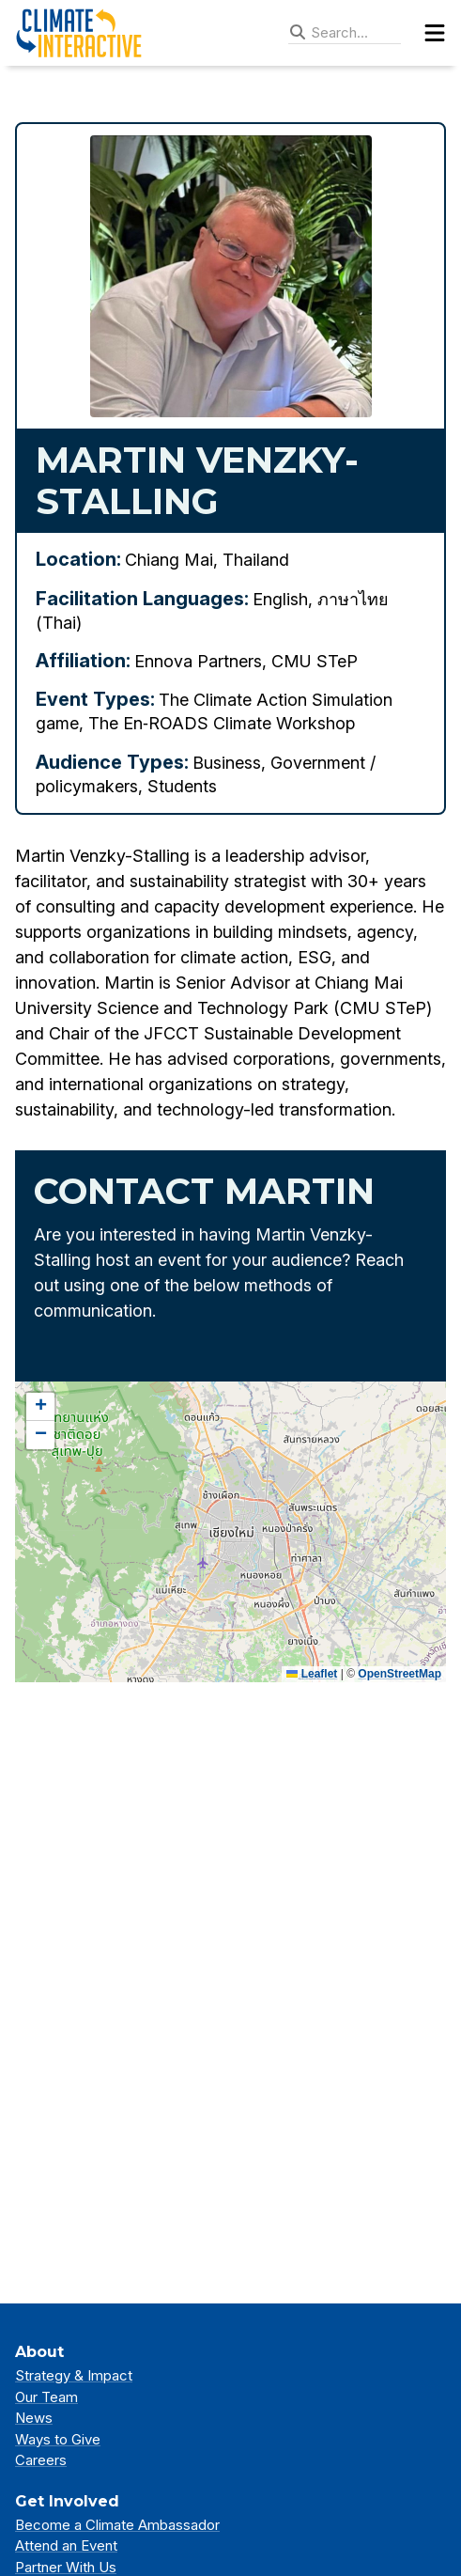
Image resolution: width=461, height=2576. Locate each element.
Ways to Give (57, 2439)
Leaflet (311, 1673)
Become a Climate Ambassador (117, 2525)
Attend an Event (66, 2545)
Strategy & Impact (73, 2375)
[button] (40, 1407)
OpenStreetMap (399, 1673)
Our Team (46, 2397)
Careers (41, 2460)
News (34, 2418)
